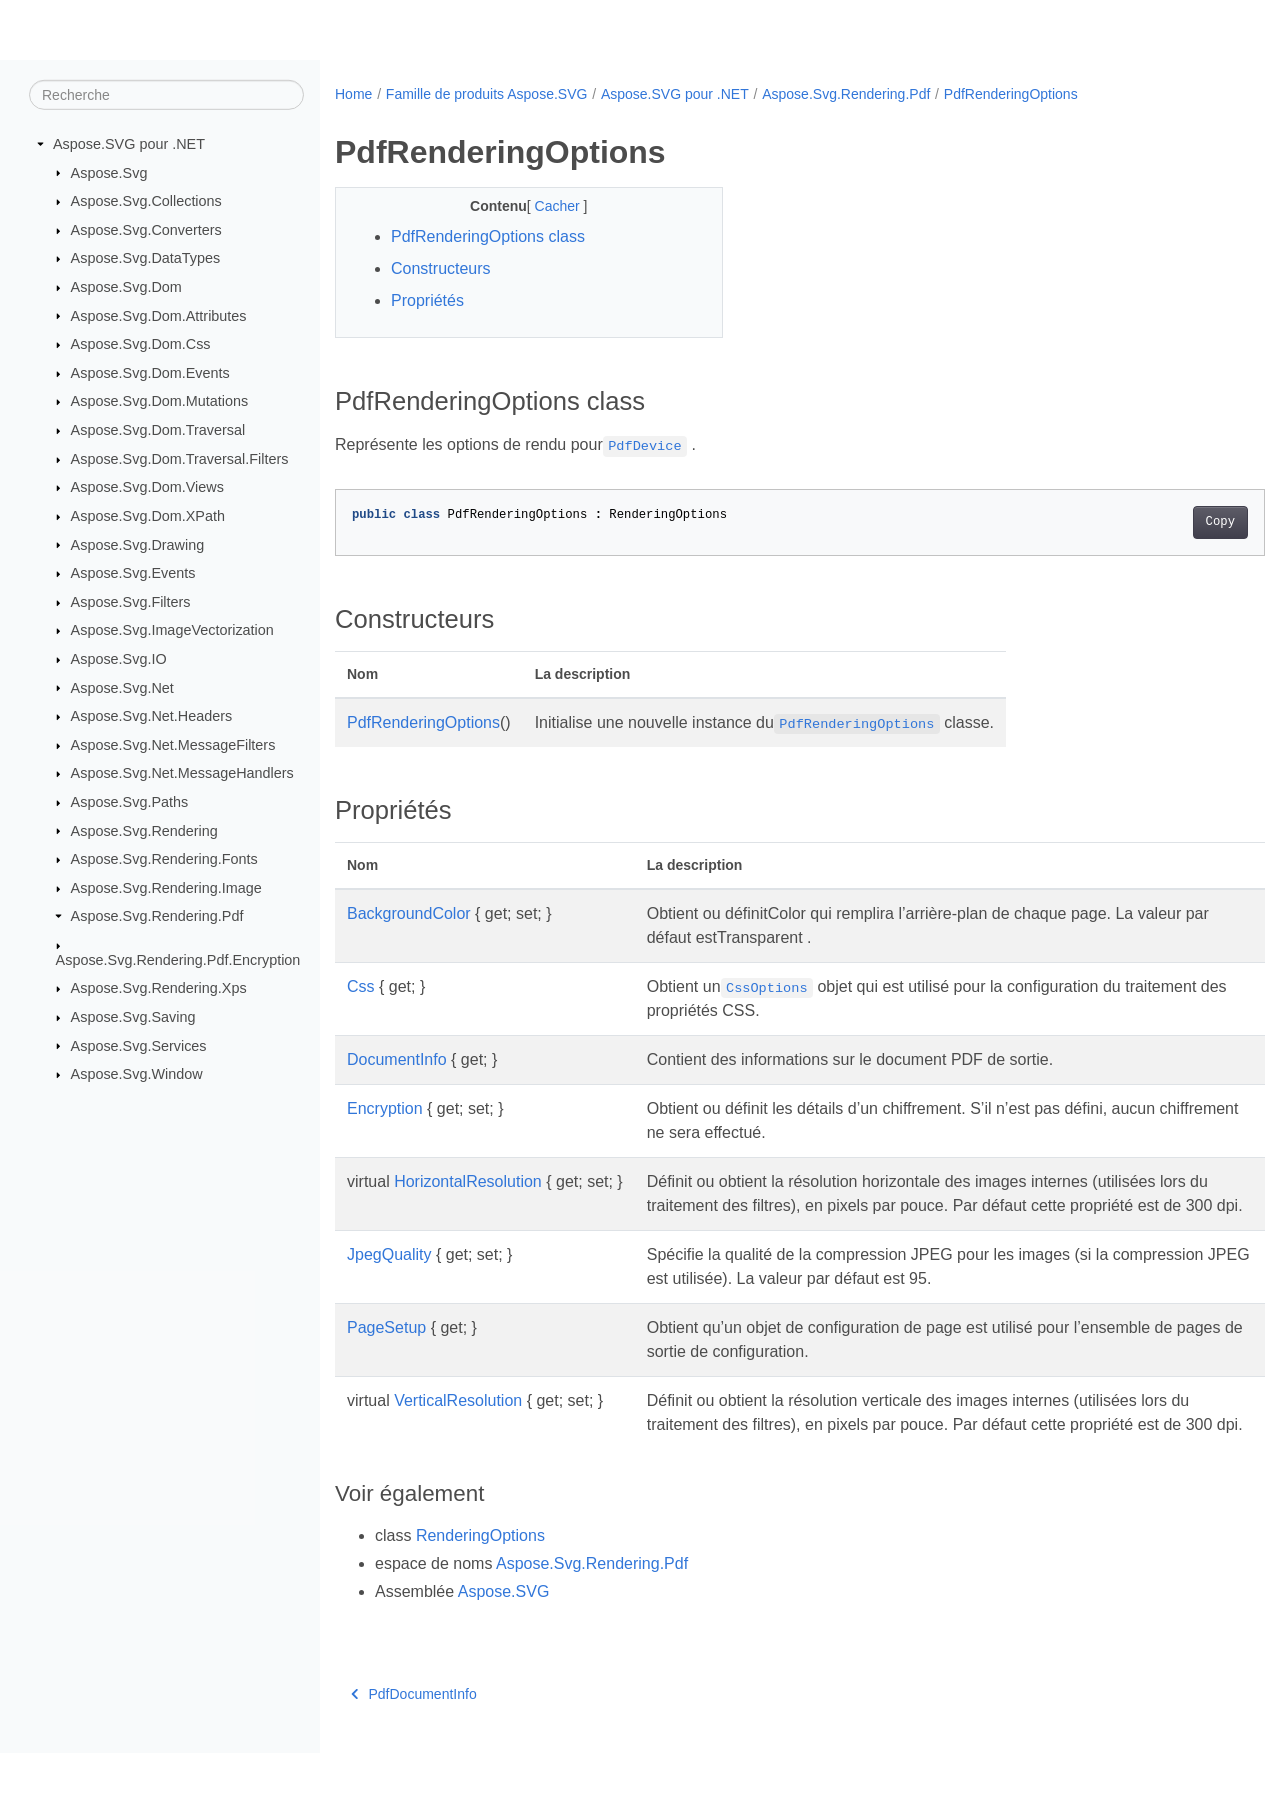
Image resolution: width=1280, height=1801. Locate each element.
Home (353, 94)
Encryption (385, 1108)
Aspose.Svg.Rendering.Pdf (157, 916)
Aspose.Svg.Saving (133, 1017)
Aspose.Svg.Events (133, 573)
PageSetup (386, 1351)
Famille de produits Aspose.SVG (487, 94)
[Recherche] (166, 95)
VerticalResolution (458, 1424)
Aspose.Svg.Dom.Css (141, 344)
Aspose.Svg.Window (137, 1074)
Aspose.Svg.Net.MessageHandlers (182, 773)
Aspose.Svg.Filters (131, 602)
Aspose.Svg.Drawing (138, 544)
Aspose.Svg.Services (139, 1045)
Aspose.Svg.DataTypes (146, 258)
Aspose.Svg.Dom (126, 287)
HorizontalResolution (468, 1181)
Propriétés (427, 300)
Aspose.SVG (504, 1639)
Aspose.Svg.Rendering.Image (166, 888)
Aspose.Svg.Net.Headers (152, 716)
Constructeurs (441, 268)
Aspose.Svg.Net (122, 687)
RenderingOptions (480, 1583)
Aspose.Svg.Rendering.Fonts (164, 859)
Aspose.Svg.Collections (146, 201)
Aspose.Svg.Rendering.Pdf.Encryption (178, 960)
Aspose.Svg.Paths (130, 802)
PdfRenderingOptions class (488, 236)
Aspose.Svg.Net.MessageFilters (173, 745)
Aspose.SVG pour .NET (129, 144)
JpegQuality (389, 1278)
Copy (1155, 522)
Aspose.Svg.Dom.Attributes (159, 315)
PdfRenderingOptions (1011, 94)
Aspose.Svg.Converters (146, 230)
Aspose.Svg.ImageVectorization (172, 630)
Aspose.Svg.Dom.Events (150, 373)
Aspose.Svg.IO (119, 659)
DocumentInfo (397, 1059)
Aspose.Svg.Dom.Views (147, 487)
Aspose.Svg (109, 172)
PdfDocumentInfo (414, 1742)
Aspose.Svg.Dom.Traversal (158, 430)
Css (361, 986)
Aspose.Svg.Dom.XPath (148, 516)
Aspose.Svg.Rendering (144, 830)
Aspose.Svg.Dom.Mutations (160, 401)
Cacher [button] (545, 206)
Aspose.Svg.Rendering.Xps (159, 988)
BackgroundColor (409, 913)
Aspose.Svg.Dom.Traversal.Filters (180, 459)
